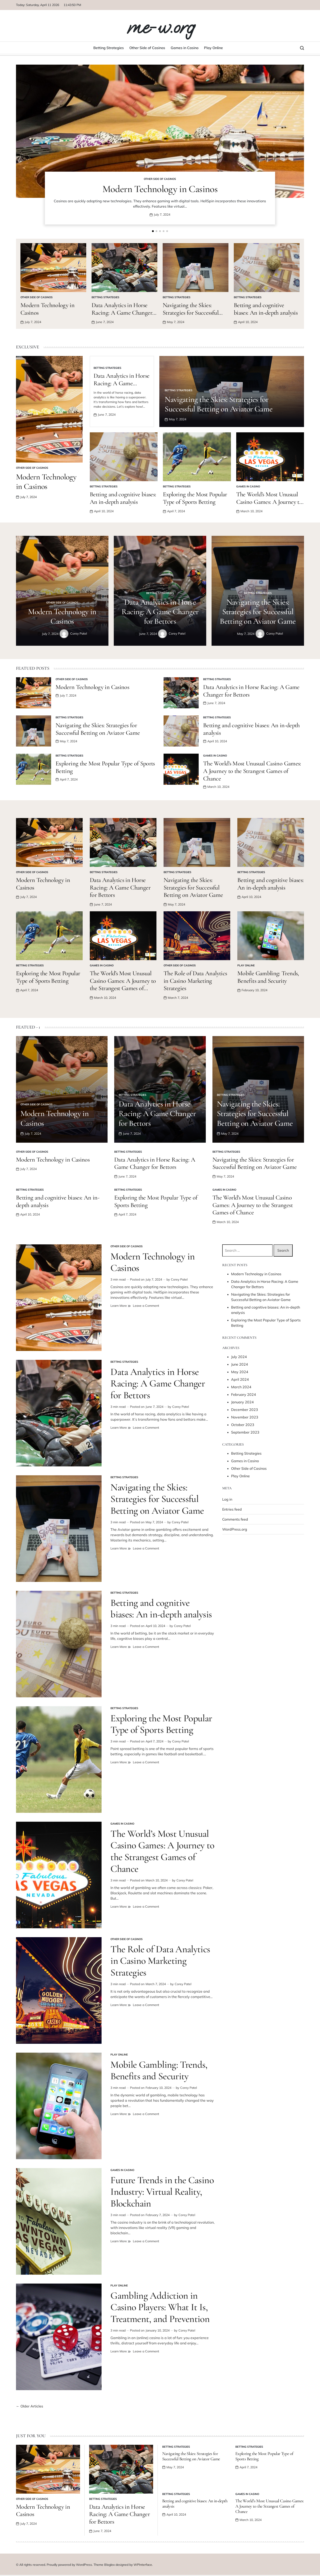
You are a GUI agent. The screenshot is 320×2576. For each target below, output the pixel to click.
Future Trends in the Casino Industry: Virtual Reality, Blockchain (162, 2192)
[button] (153, 231)
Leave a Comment (146, 1305)
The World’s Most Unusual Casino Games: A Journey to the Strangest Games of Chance (269, 505)
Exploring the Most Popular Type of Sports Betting (195, 498)
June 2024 (239, 1364)
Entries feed (232, 1509)
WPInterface (143, 2565)
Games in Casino (184, 48)
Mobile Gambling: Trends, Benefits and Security (268, 977)
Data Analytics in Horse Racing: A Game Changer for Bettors (122, 312)
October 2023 (242, 1424)
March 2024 (241, 1387)
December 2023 (244, 1409)
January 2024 (242, 1402)
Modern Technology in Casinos (160, 189)
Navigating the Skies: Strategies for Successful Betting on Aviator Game (192, 312)
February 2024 (243, 1394)
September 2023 (245, 1432)
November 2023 (244, 1417)
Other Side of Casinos (147, 48)
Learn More (120, 1306)
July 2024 (239, 1357)
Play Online (213, 48)
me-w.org (160, 27)
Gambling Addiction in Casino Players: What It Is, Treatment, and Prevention (160, 2307)
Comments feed (235, 1519)
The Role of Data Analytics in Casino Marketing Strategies (195, 980)
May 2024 (239, 1372)
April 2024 (240, 1379)
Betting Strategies (108, 48)
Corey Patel (73, 633)
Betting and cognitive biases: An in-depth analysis (266, 308)
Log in (227, 1499)
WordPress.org (234, 1529)
